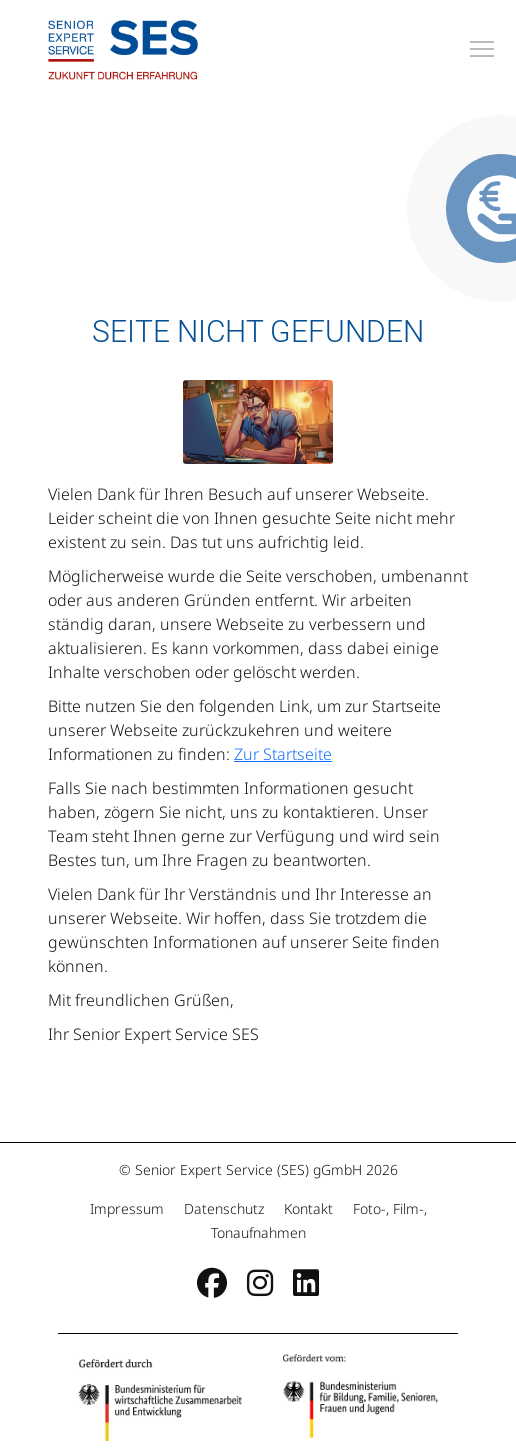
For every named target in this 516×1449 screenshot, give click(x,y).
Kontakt (308, 1208)
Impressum (129, 1208)
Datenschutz (224, 1208)
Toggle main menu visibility (483, 46)
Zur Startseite (283, 754)
